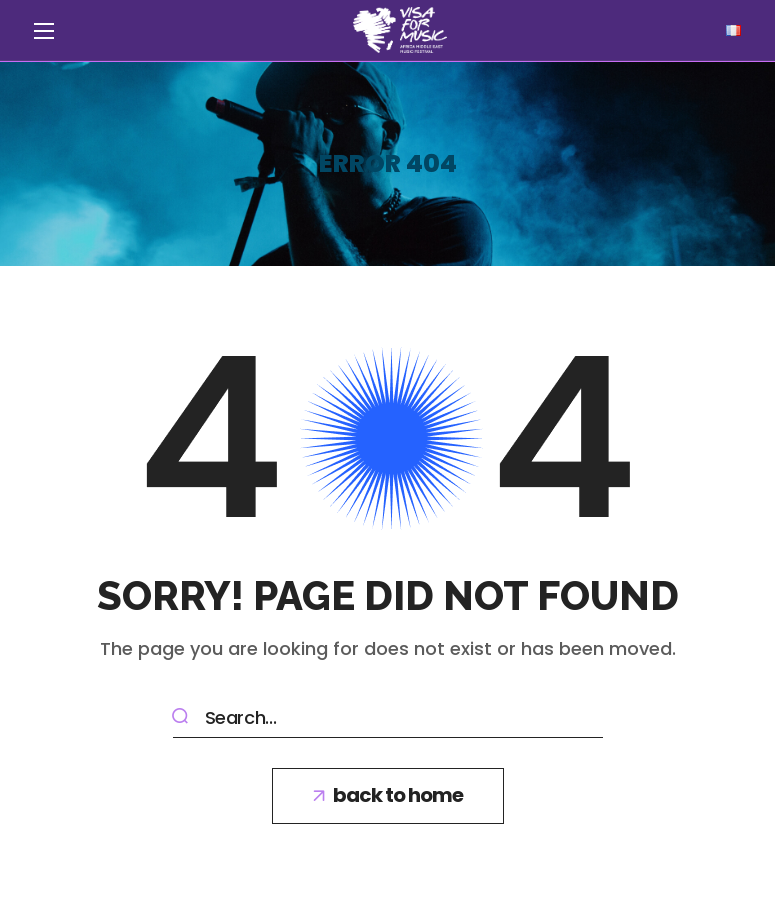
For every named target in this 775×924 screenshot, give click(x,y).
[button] (388, 796)
